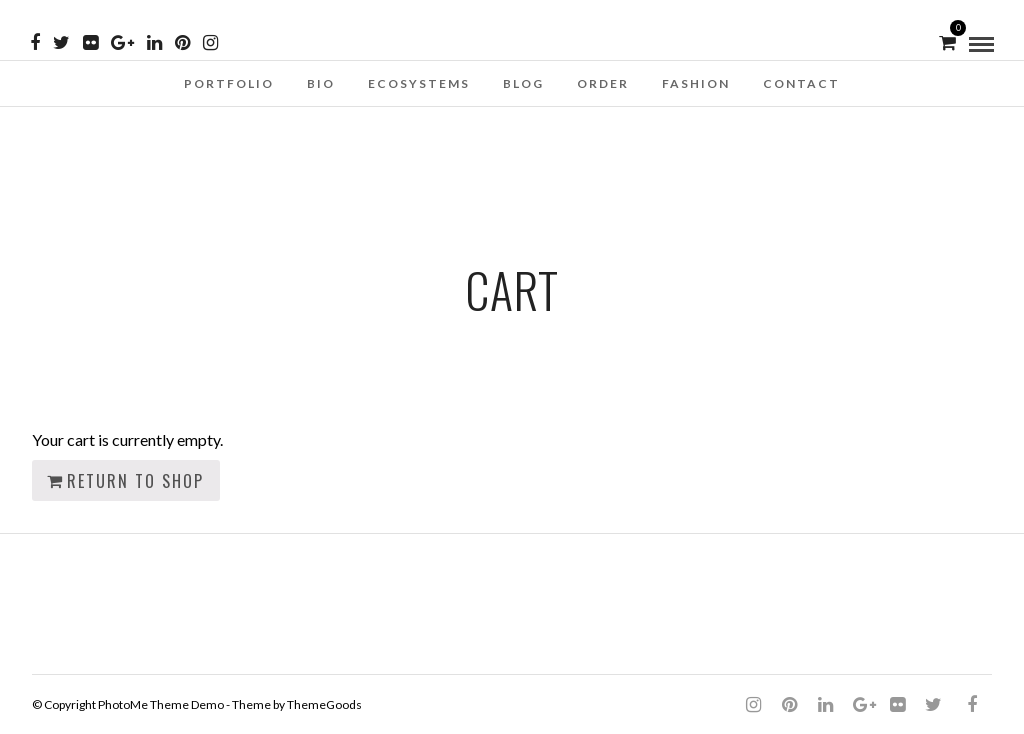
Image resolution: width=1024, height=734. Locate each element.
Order (603, 83)
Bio (321, 83)
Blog (523, 83)
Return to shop (135, 481)
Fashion (696, 83)
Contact (801, 83)
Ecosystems (419, 83)
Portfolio (229, 83)
